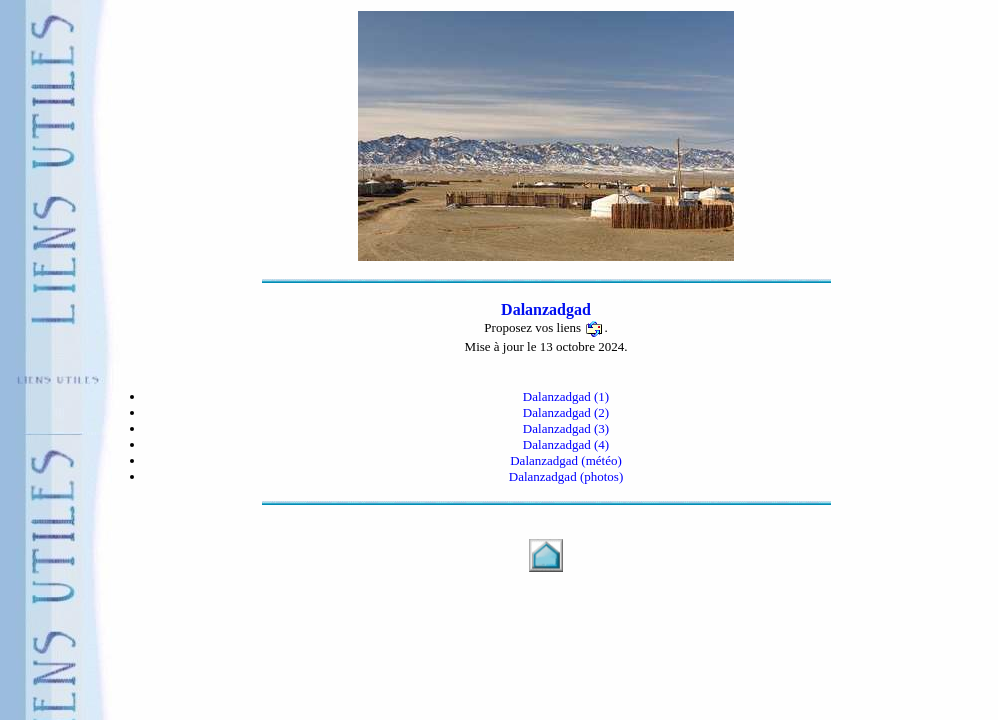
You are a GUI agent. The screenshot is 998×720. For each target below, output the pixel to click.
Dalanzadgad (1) (566, 396)
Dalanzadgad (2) (566, 412)
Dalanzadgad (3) (566, 428)
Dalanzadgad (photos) (566, 476)
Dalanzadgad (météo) (566, 460)
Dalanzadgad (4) (566, 444)
